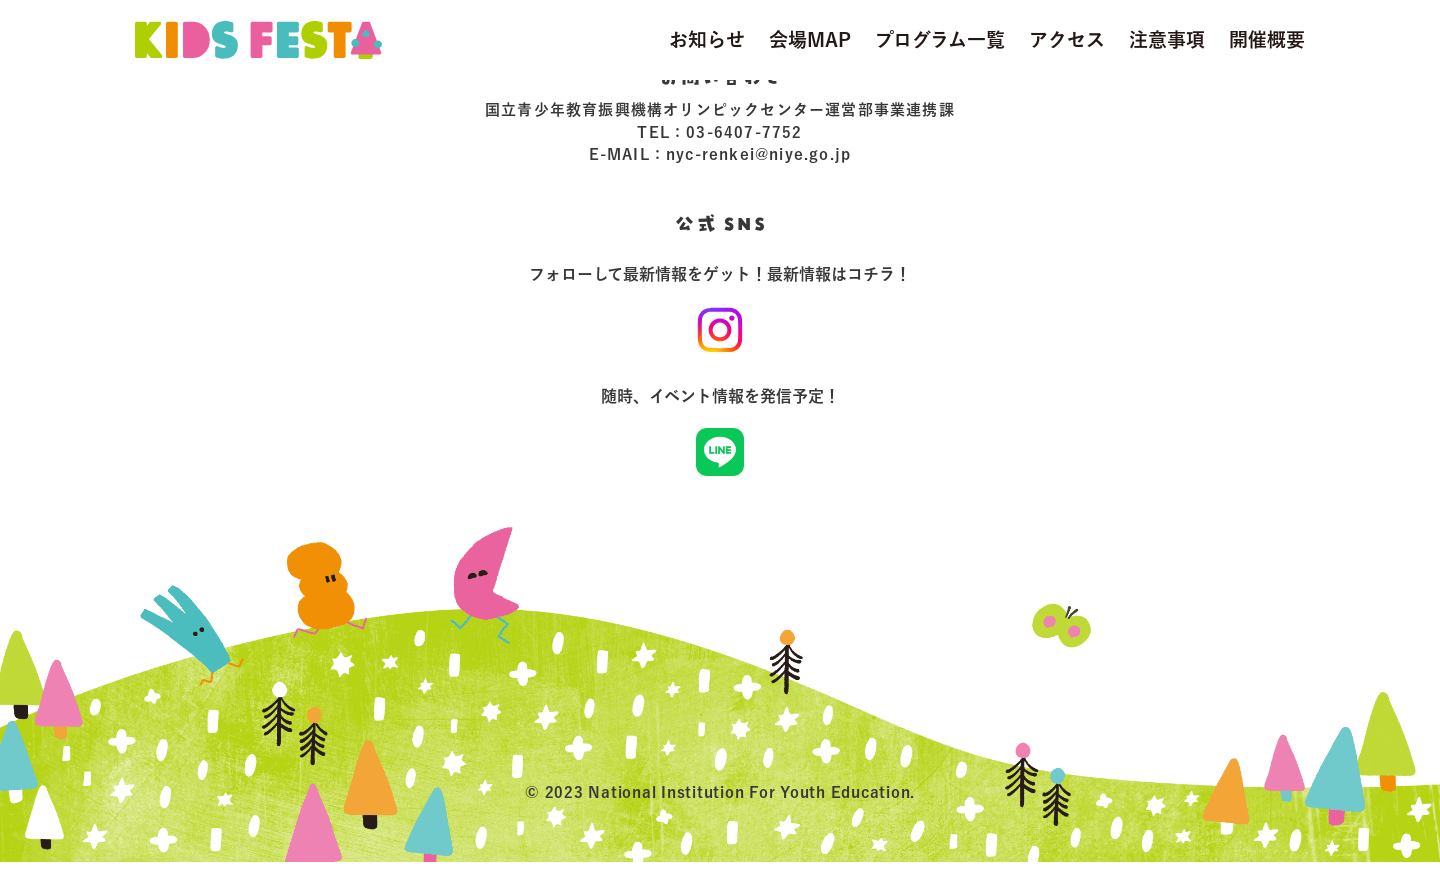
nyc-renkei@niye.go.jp (758, 155)
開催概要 (1267, 39)
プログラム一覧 (940, 39)
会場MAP (810, 39)
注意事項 (1167, 39)
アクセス (1067, 39)
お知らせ (707, 39)
